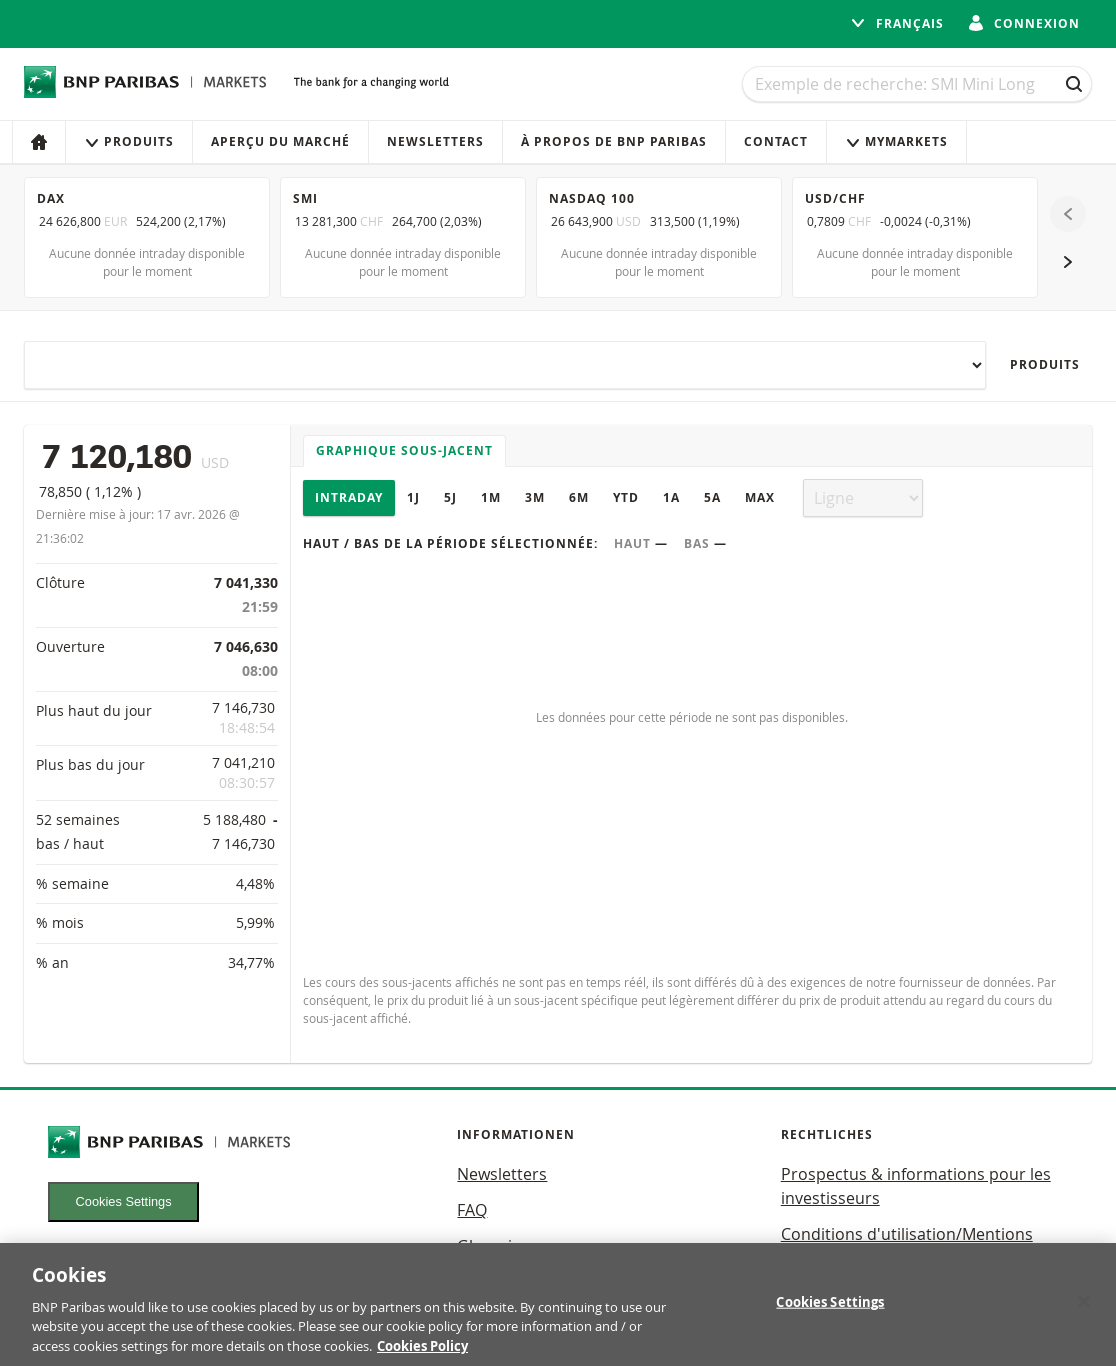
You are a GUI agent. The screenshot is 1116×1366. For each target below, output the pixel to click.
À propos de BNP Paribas (614, 141)
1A (671, 497)
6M (579, 497)
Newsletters (435, 141)
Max (760, 497)
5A (712, 497)
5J (450, 497)
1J (413, 497)
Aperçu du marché (280, 141)
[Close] (1084, 1316)
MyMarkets (896, 141)
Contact (776, 141)
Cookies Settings (124, 1201)
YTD (626, 497)
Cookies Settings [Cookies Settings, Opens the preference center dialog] (830, 1316)
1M (491, 497)
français (897, 23)
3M (535, 497)
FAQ (472, 1210)
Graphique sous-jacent (404, 450)
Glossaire (492, 1246)
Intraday (349, 497)
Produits (129, 141)
